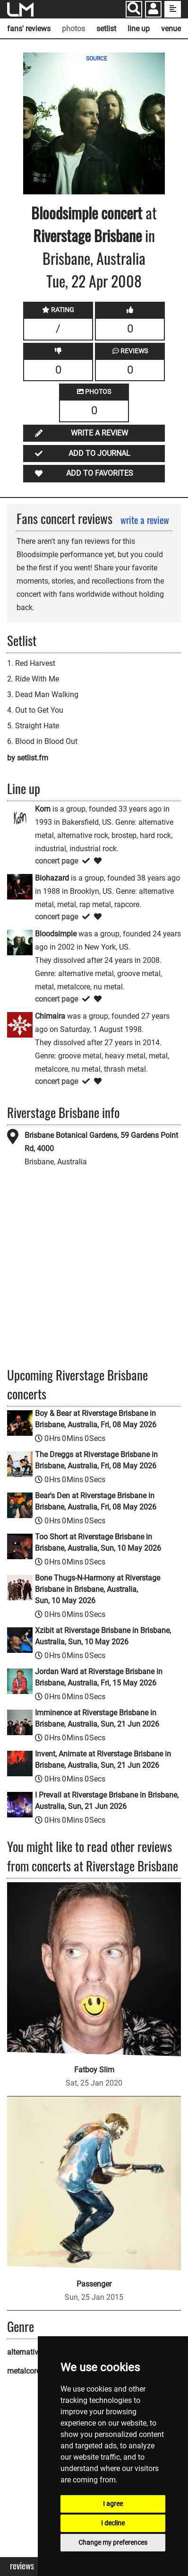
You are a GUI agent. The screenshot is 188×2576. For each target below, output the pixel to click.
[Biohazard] (20, 886)
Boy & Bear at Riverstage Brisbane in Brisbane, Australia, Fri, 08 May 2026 (95, 1419)
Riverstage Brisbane (87, 235)
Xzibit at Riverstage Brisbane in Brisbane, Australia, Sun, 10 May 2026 (103, 1636)
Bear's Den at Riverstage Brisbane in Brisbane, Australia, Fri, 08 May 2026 (95, 1501)
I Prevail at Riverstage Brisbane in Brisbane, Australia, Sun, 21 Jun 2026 (107, 1800)
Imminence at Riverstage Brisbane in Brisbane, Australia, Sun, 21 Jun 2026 (97, 1718)
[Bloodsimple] (20, 941)
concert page (56, 860)
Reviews (22, 2565)
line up (139, 28)
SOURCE (96, 58)
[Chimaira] (20, 1024)
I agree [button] (113, 2503)
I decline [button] (113, 2523)
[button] (153, 10)
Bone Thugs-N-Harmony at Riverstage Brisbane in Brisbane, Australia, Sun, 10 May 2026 (97, 1589)
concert (120, 212)
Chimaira (50, 1016)
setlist (106, 28)
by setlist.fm (27, 757)
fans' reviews (29, 28)
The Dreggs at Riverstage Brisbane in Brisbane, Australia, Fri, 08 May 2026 (96, 1460)
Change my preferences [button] (112, 2542)
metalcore (23, 2370)
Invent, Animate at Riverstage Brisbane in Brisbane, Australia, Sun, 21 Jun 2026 (103, 1759)
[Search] (134, 9)
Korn (43, 808)
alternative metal (35, 2352)
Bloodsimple (64, 212)
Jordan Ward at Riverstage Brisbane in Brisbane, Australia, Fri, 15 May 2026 (98, 1677)
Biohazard (52, 877)
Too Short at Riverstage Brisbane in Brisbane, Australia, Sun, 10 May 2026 (98, 1542)
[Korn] (20, 816)
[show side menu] (172, 9)
